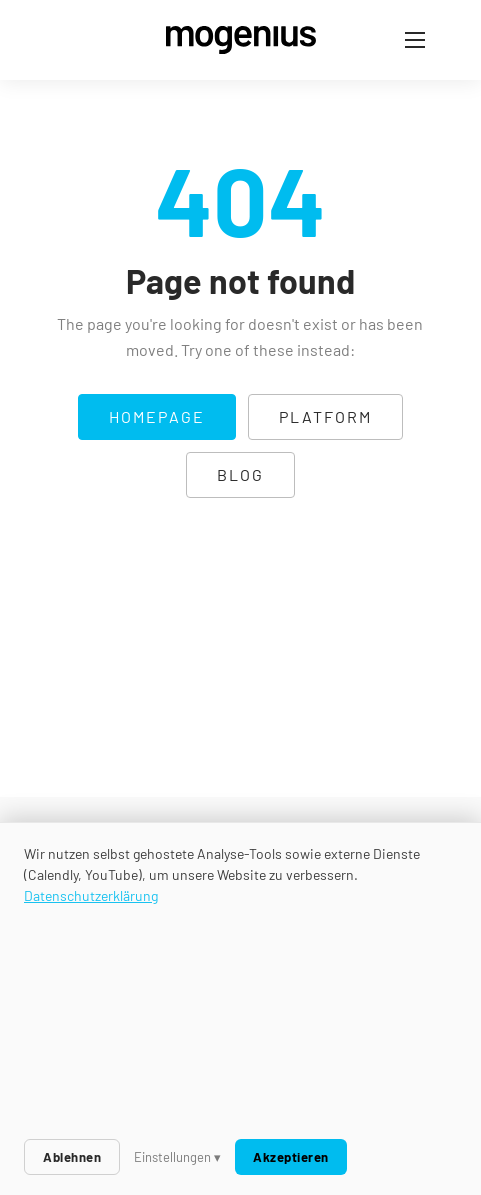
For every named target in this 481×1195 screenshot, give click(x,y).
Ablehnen (72, 1157)
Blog (240, 474)
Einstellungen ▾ (177, 1157)
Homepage (157, 416)
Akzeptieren (291, 1157)
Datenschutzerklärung (91, 895)
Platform (325, 416)
